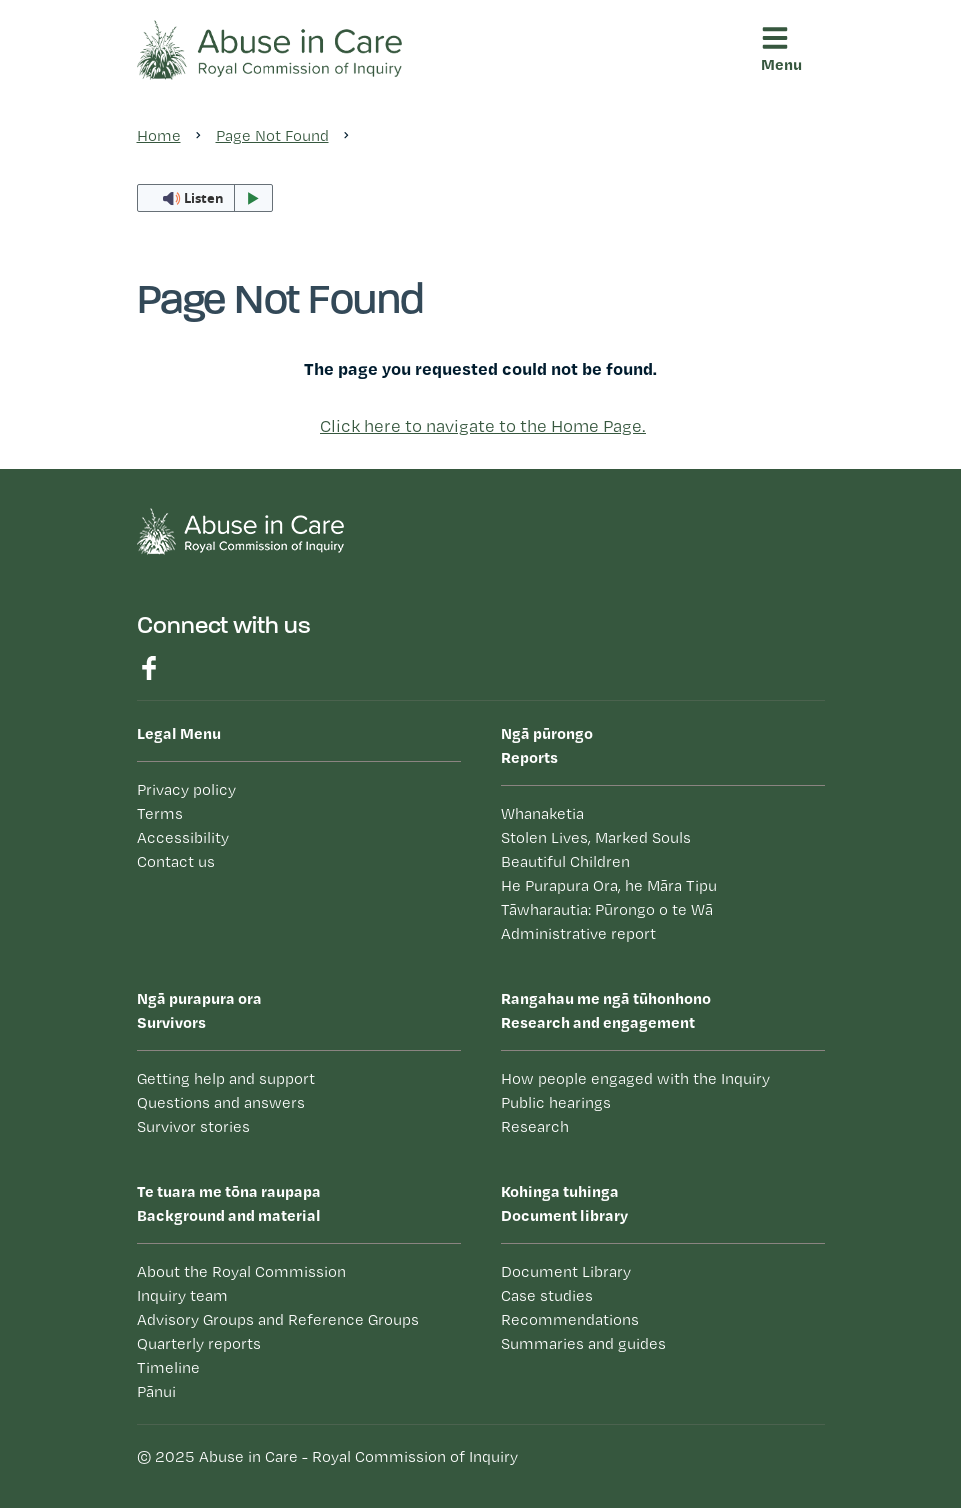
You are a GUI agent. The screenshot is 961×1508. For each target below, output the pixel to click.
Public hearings (556, 1102)
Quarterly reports (199, 1343)
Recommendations (570, 1319)
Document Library (566, 1271)
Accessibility (183, 837)
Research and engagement (663, 1009)
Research (535, 1126)
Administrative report (578, 933)
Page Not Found (272, 135)
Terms (160, 813)
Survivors (299, 1009)
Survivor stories (193, 1126)
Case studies (547, 1295)
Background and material (299, 1202)
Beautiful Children (565, 861)
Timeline (168, 1367)
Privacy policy (186, 789)
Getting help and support (226, 1078)
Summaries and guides (583, 1343)
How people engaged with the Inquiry (635, 1078)
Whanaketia (542, 813)
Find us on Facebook (149, 668)
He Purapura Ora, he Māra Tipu (609, 885)
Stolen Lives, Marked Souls (596, 837)
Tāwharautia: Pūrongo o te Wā (607, 909)
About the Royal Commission (241, 1271)
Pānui (156, 1391)
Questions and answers (221, 1102)
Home (159, 135)
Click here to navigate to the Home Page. (483, 425)
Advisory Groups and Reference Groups (278, 1319)
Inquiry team (182, 1295)
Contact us (176, 861)
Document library (663, 1202)
